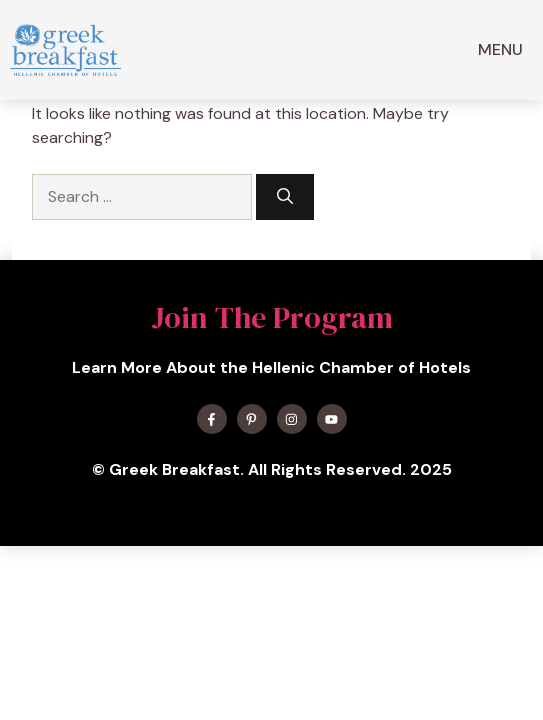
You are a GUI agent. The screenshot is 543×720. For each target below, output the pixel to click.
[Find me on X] (252, 419)
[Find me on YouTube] (332, 419)
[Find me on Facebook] (212, 419)
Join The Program (272, 317)
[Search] (285, 197)
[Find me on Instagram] (292, 419)
